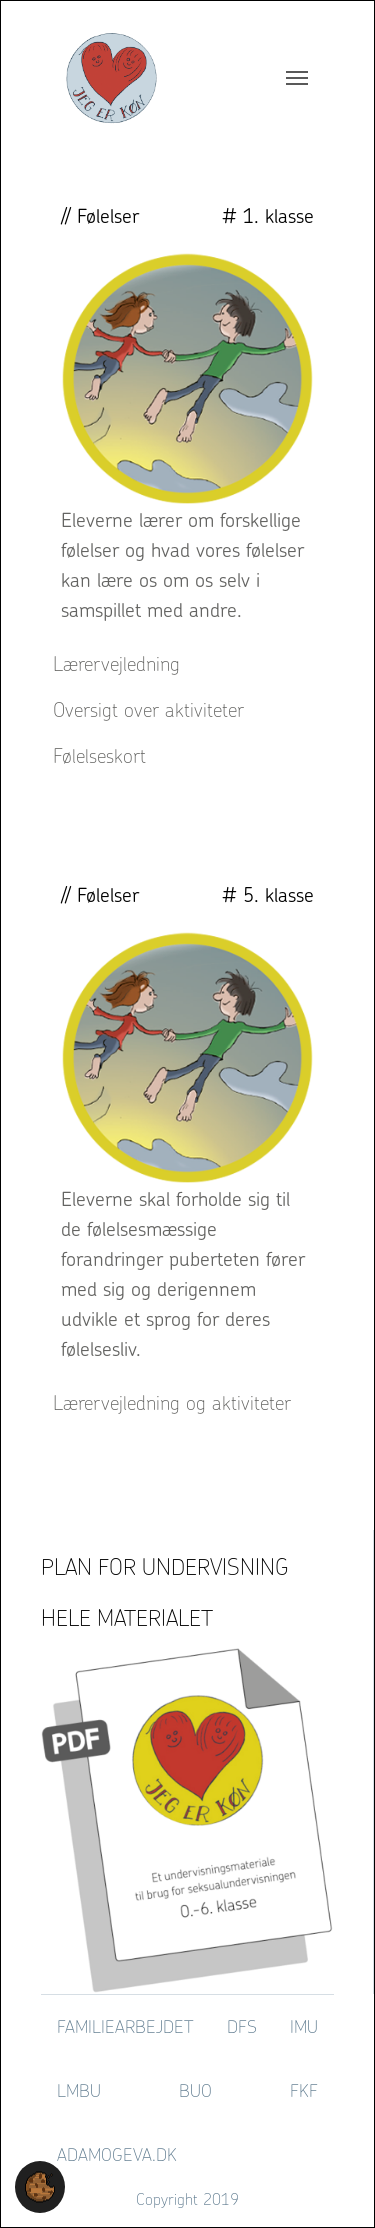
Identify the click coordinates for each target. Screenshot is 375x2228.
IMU (304, 2026)
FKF (304, 2090)
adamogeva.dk (117, 2154)
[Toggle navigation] (297, 78)
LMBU (79, 2090)
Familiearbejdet (125, 2026)
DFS (242, 2026)
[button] (40, 2185)
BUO (195, 2090)
